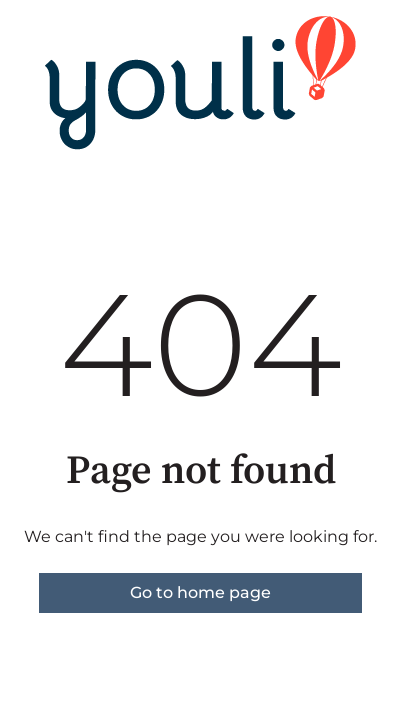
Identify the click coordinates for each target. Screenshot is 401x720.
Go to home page (200, 592)
